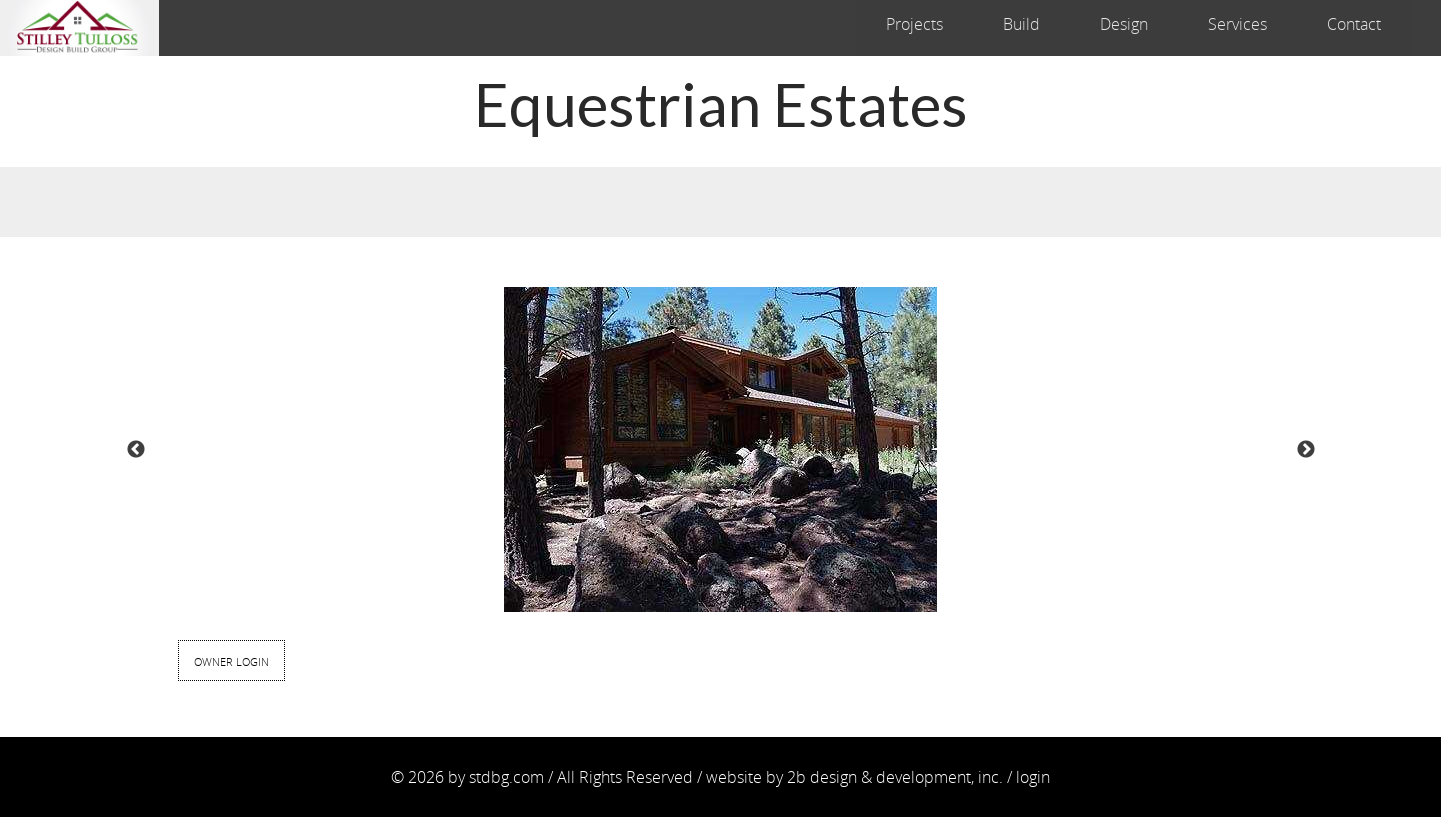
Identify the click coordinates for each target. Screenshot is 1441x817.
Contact (1354, 24)
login (1033, 777)
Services (1237, 24)
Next (1306, 450)
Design (1124, 24)
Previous (136, 450)
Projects (914, 24)
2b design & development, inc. (895, 777)
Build (1021, 24)
